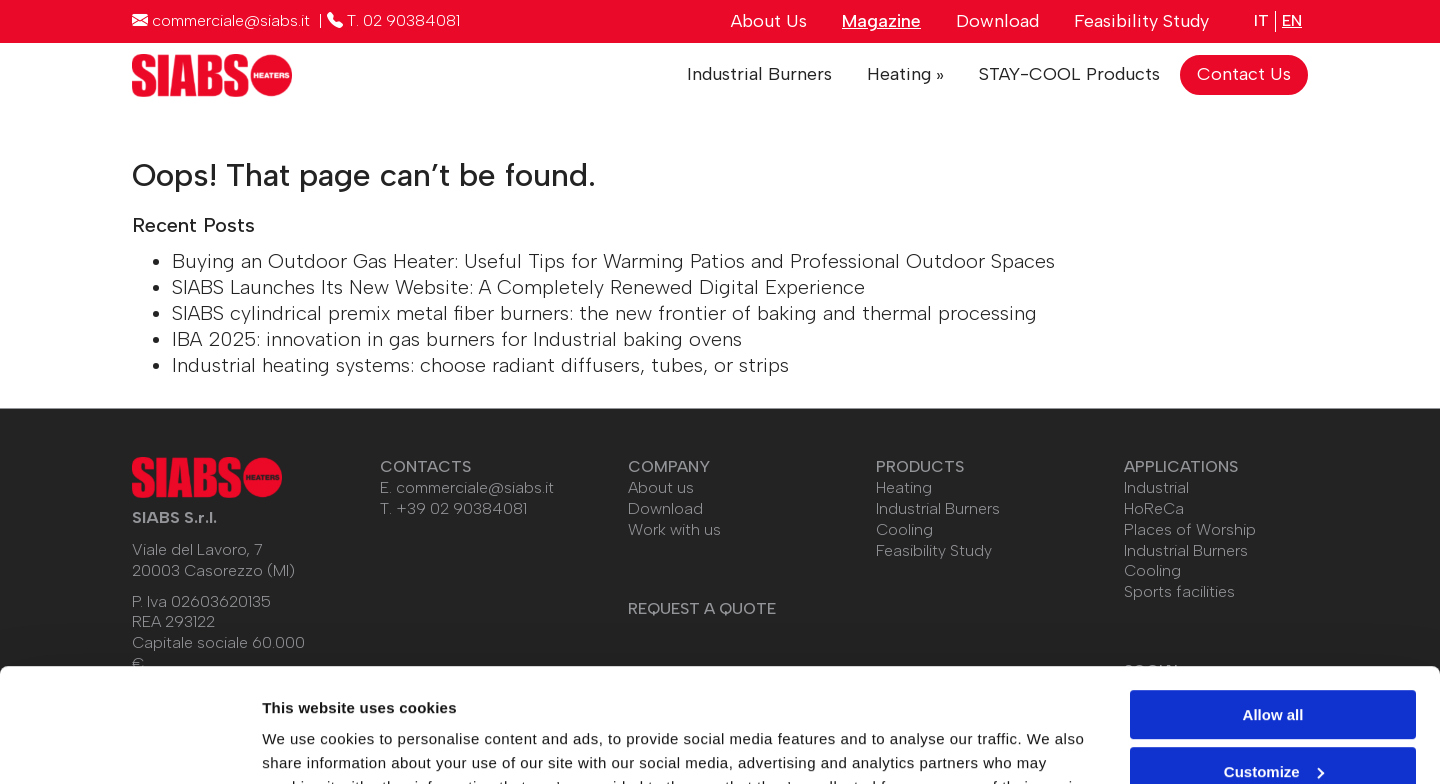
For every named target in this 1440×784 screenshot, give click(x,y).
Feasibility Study (1141, 21)
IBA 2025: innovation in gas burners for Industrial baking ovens (457, 339)
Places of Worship (1190, 529)
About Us (769, 21)
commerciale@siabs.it (475, 487)
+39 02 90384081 (461, 508)
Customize (1274, 673)
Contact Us (1244, 74)
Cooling (904, 529)
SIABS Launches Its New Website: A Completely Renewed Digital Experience (518, 287)
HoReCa (1154, 508)
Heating (904, 487)
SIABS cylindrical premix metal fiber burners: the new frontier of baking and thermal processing (604, 313)
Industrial (1156, 487)
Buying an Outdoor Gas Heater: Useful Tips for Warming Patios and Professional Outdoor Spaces (613, 261)
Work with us (674, 529)
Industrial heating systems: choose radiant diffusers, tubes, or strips (480, 365)
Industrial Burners (759, 74)
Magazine (881, 21)
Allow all (1273, 617)
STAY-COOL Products (1069, 74)
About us (661, 487)
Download (997, 21)
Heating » (905, 74)
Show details (308, 744)
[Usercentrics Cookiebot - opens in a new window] (129, 745)
